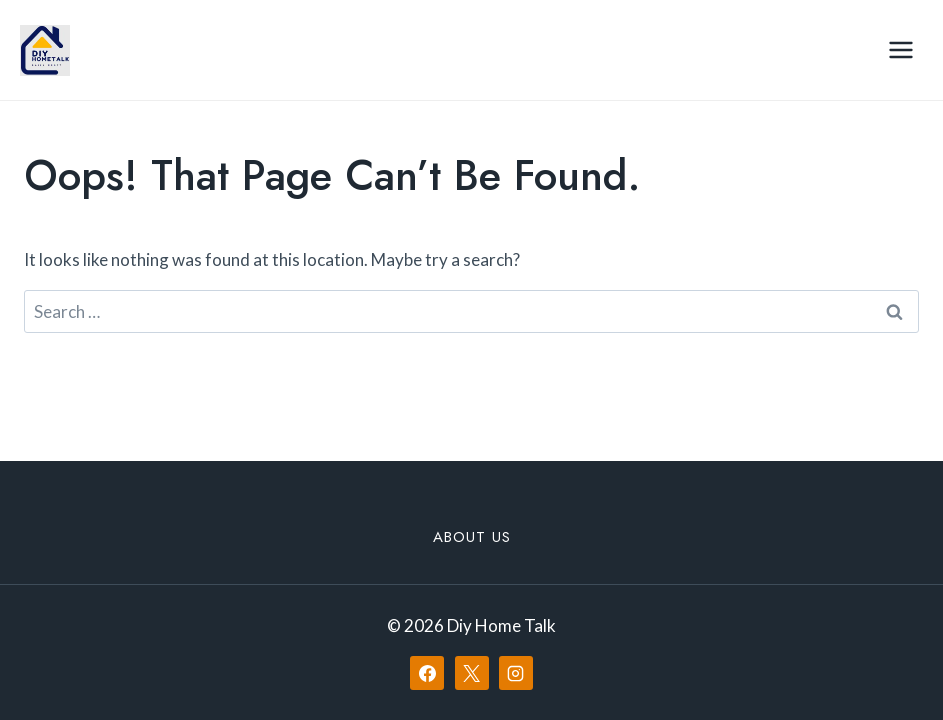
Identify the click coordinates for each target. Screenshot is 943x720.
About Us (472, 537)
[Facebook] (427, 673)
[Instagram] (516, 673)
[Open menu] (900, 49)
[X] (472, 673)
